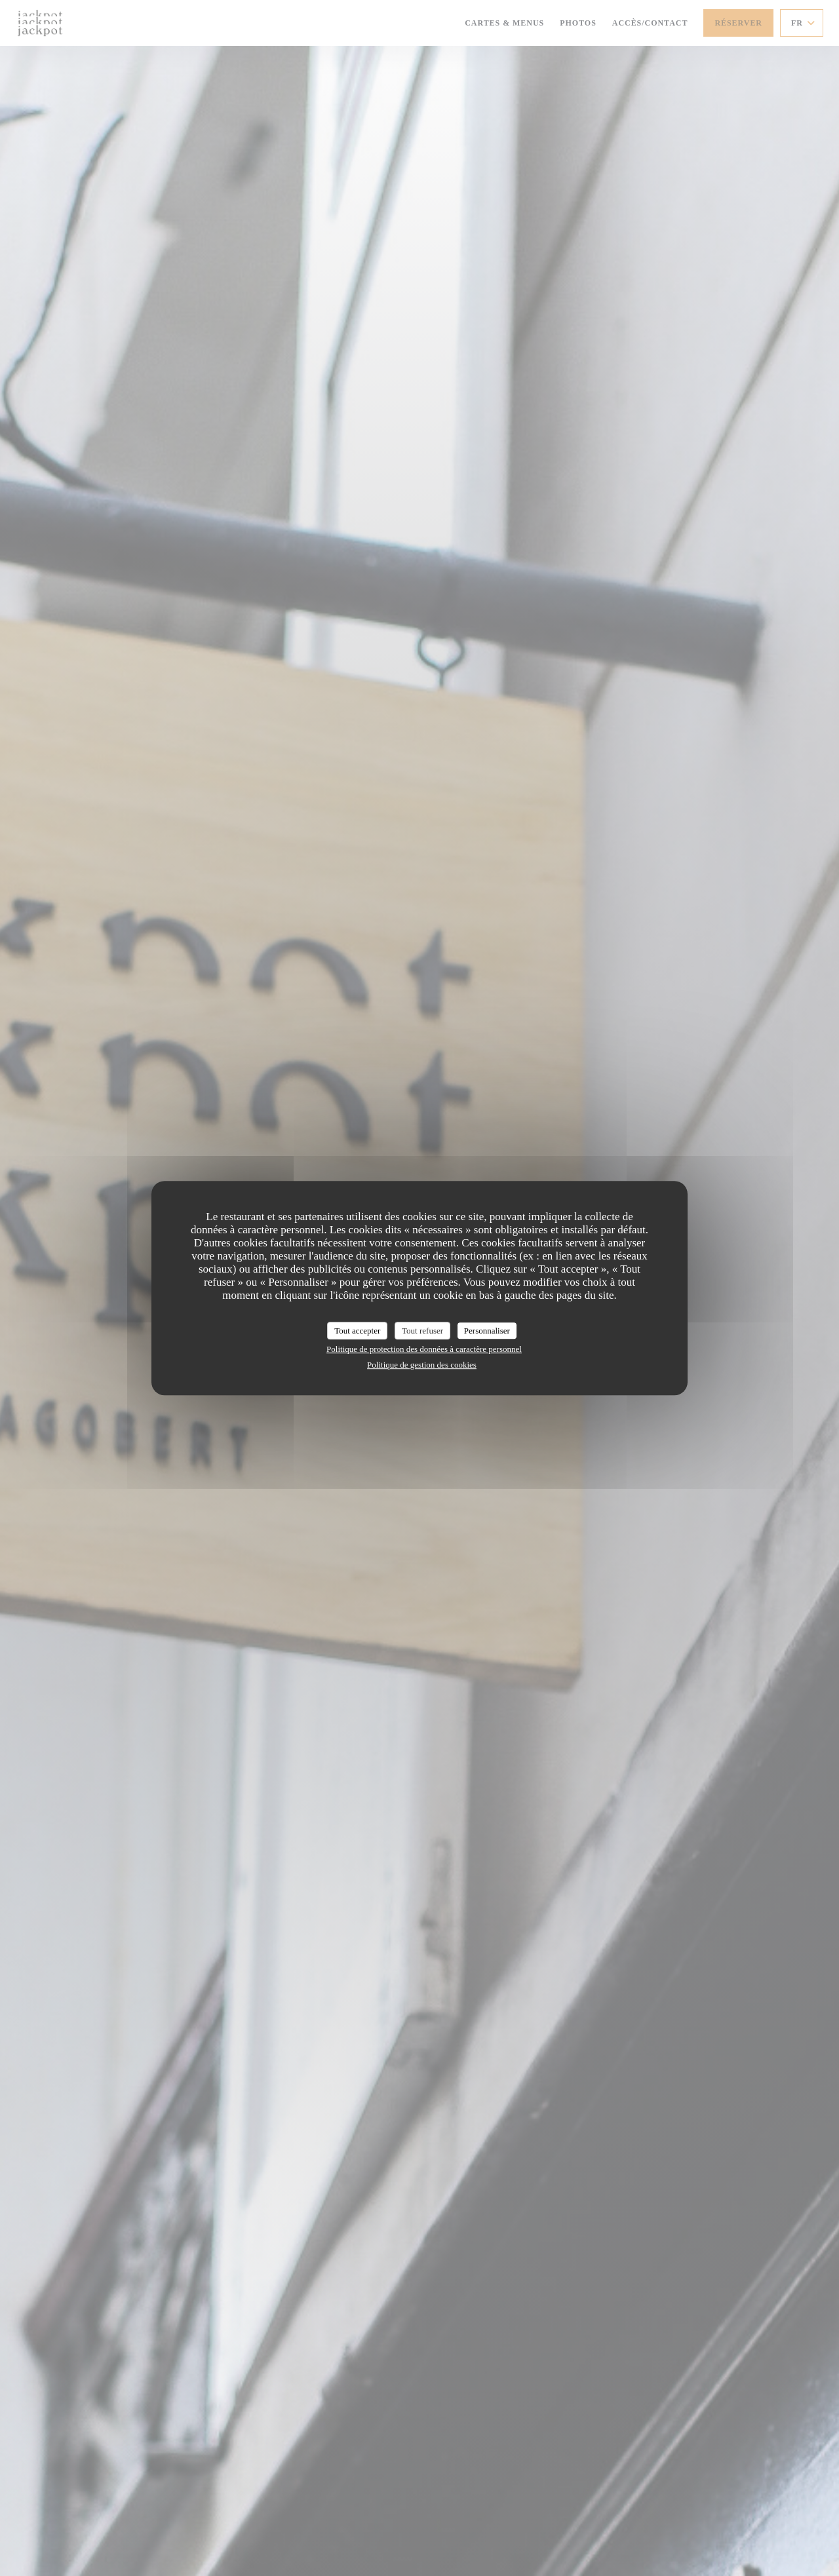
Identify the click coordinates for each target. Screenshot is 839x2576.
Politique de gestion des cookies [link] (422, 1365)
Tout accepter (357, 1331)
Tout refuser (422, 1331)
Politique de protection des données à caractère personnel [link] (424, 1349)
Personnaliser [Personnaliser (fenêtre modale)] (487, 1331)
